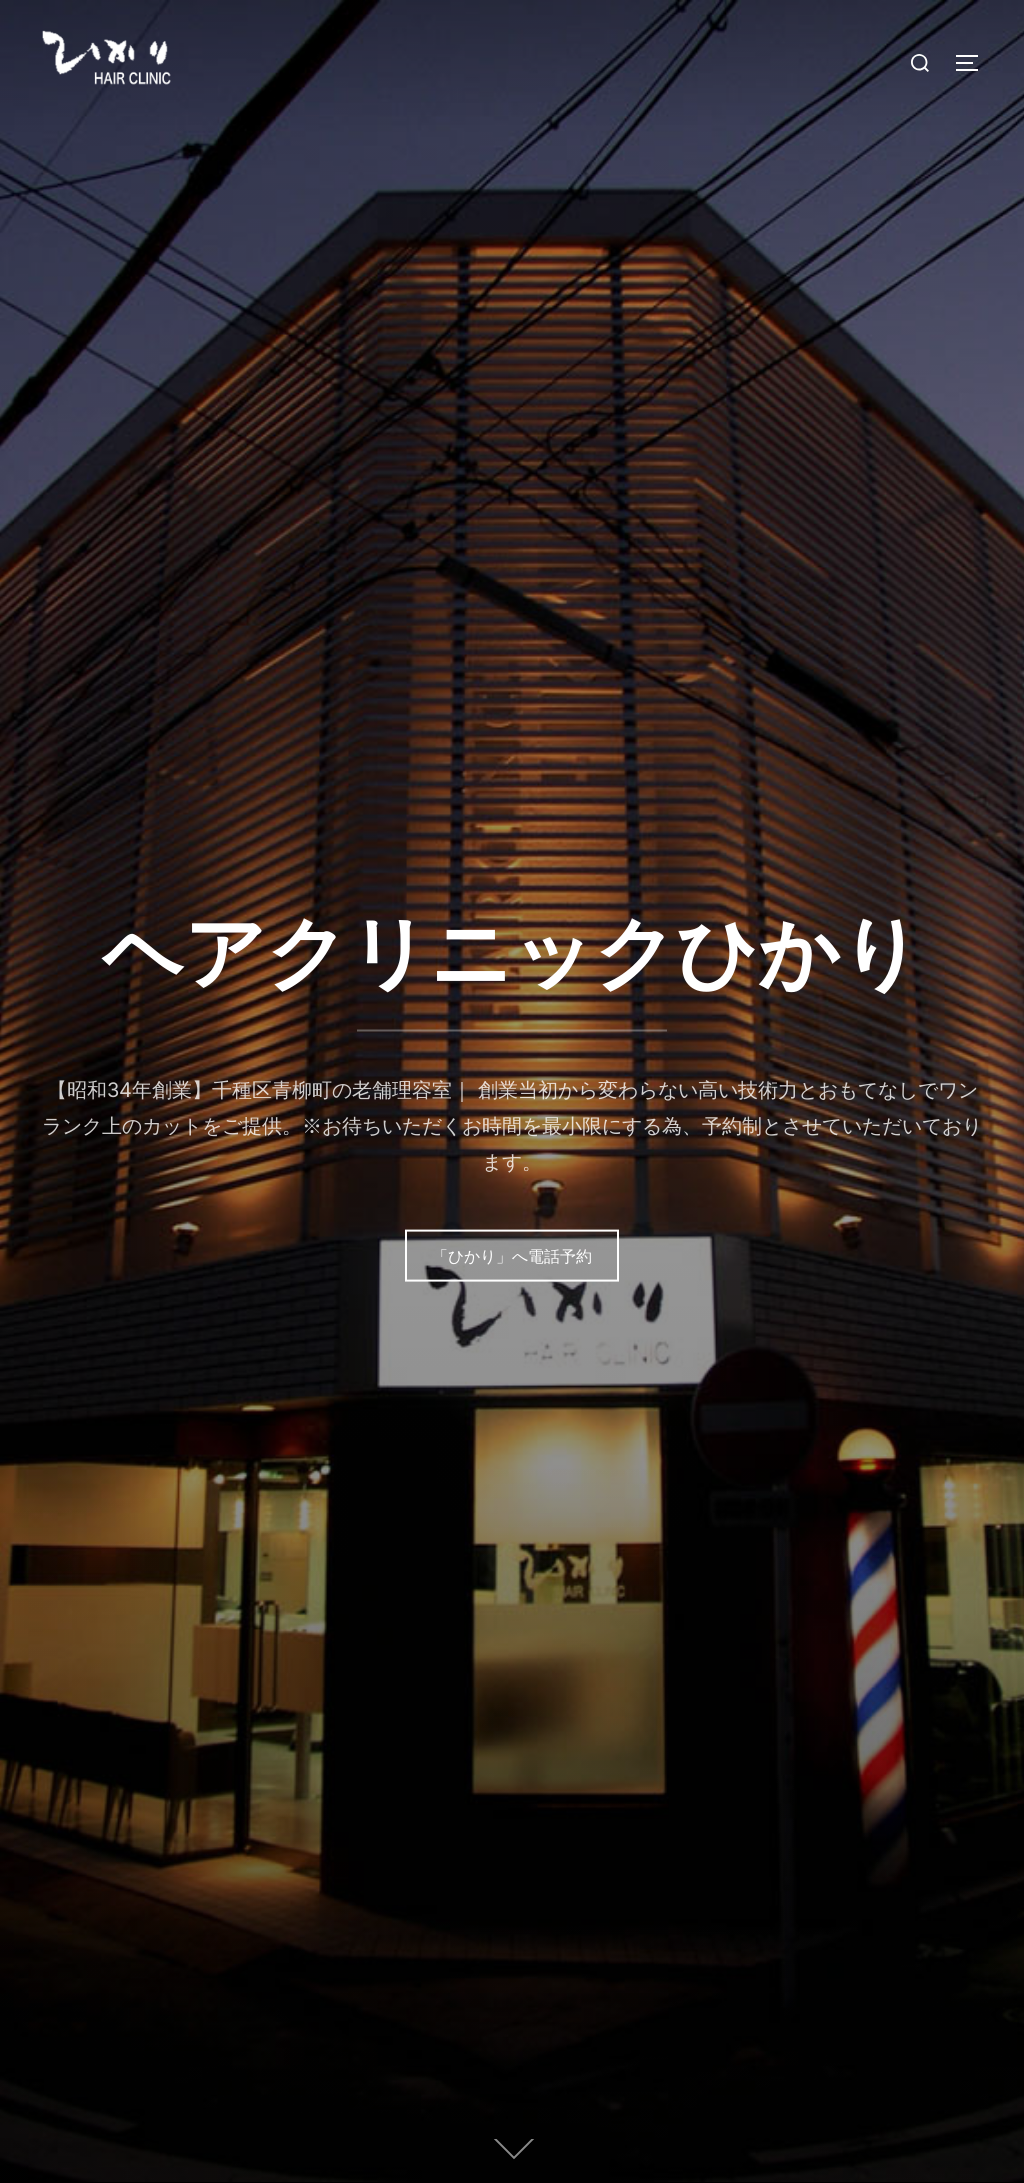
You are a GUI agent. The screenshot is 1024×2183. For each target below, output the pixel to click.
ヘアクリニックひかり (512, 950)
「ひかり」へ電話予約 (512, 1255)
